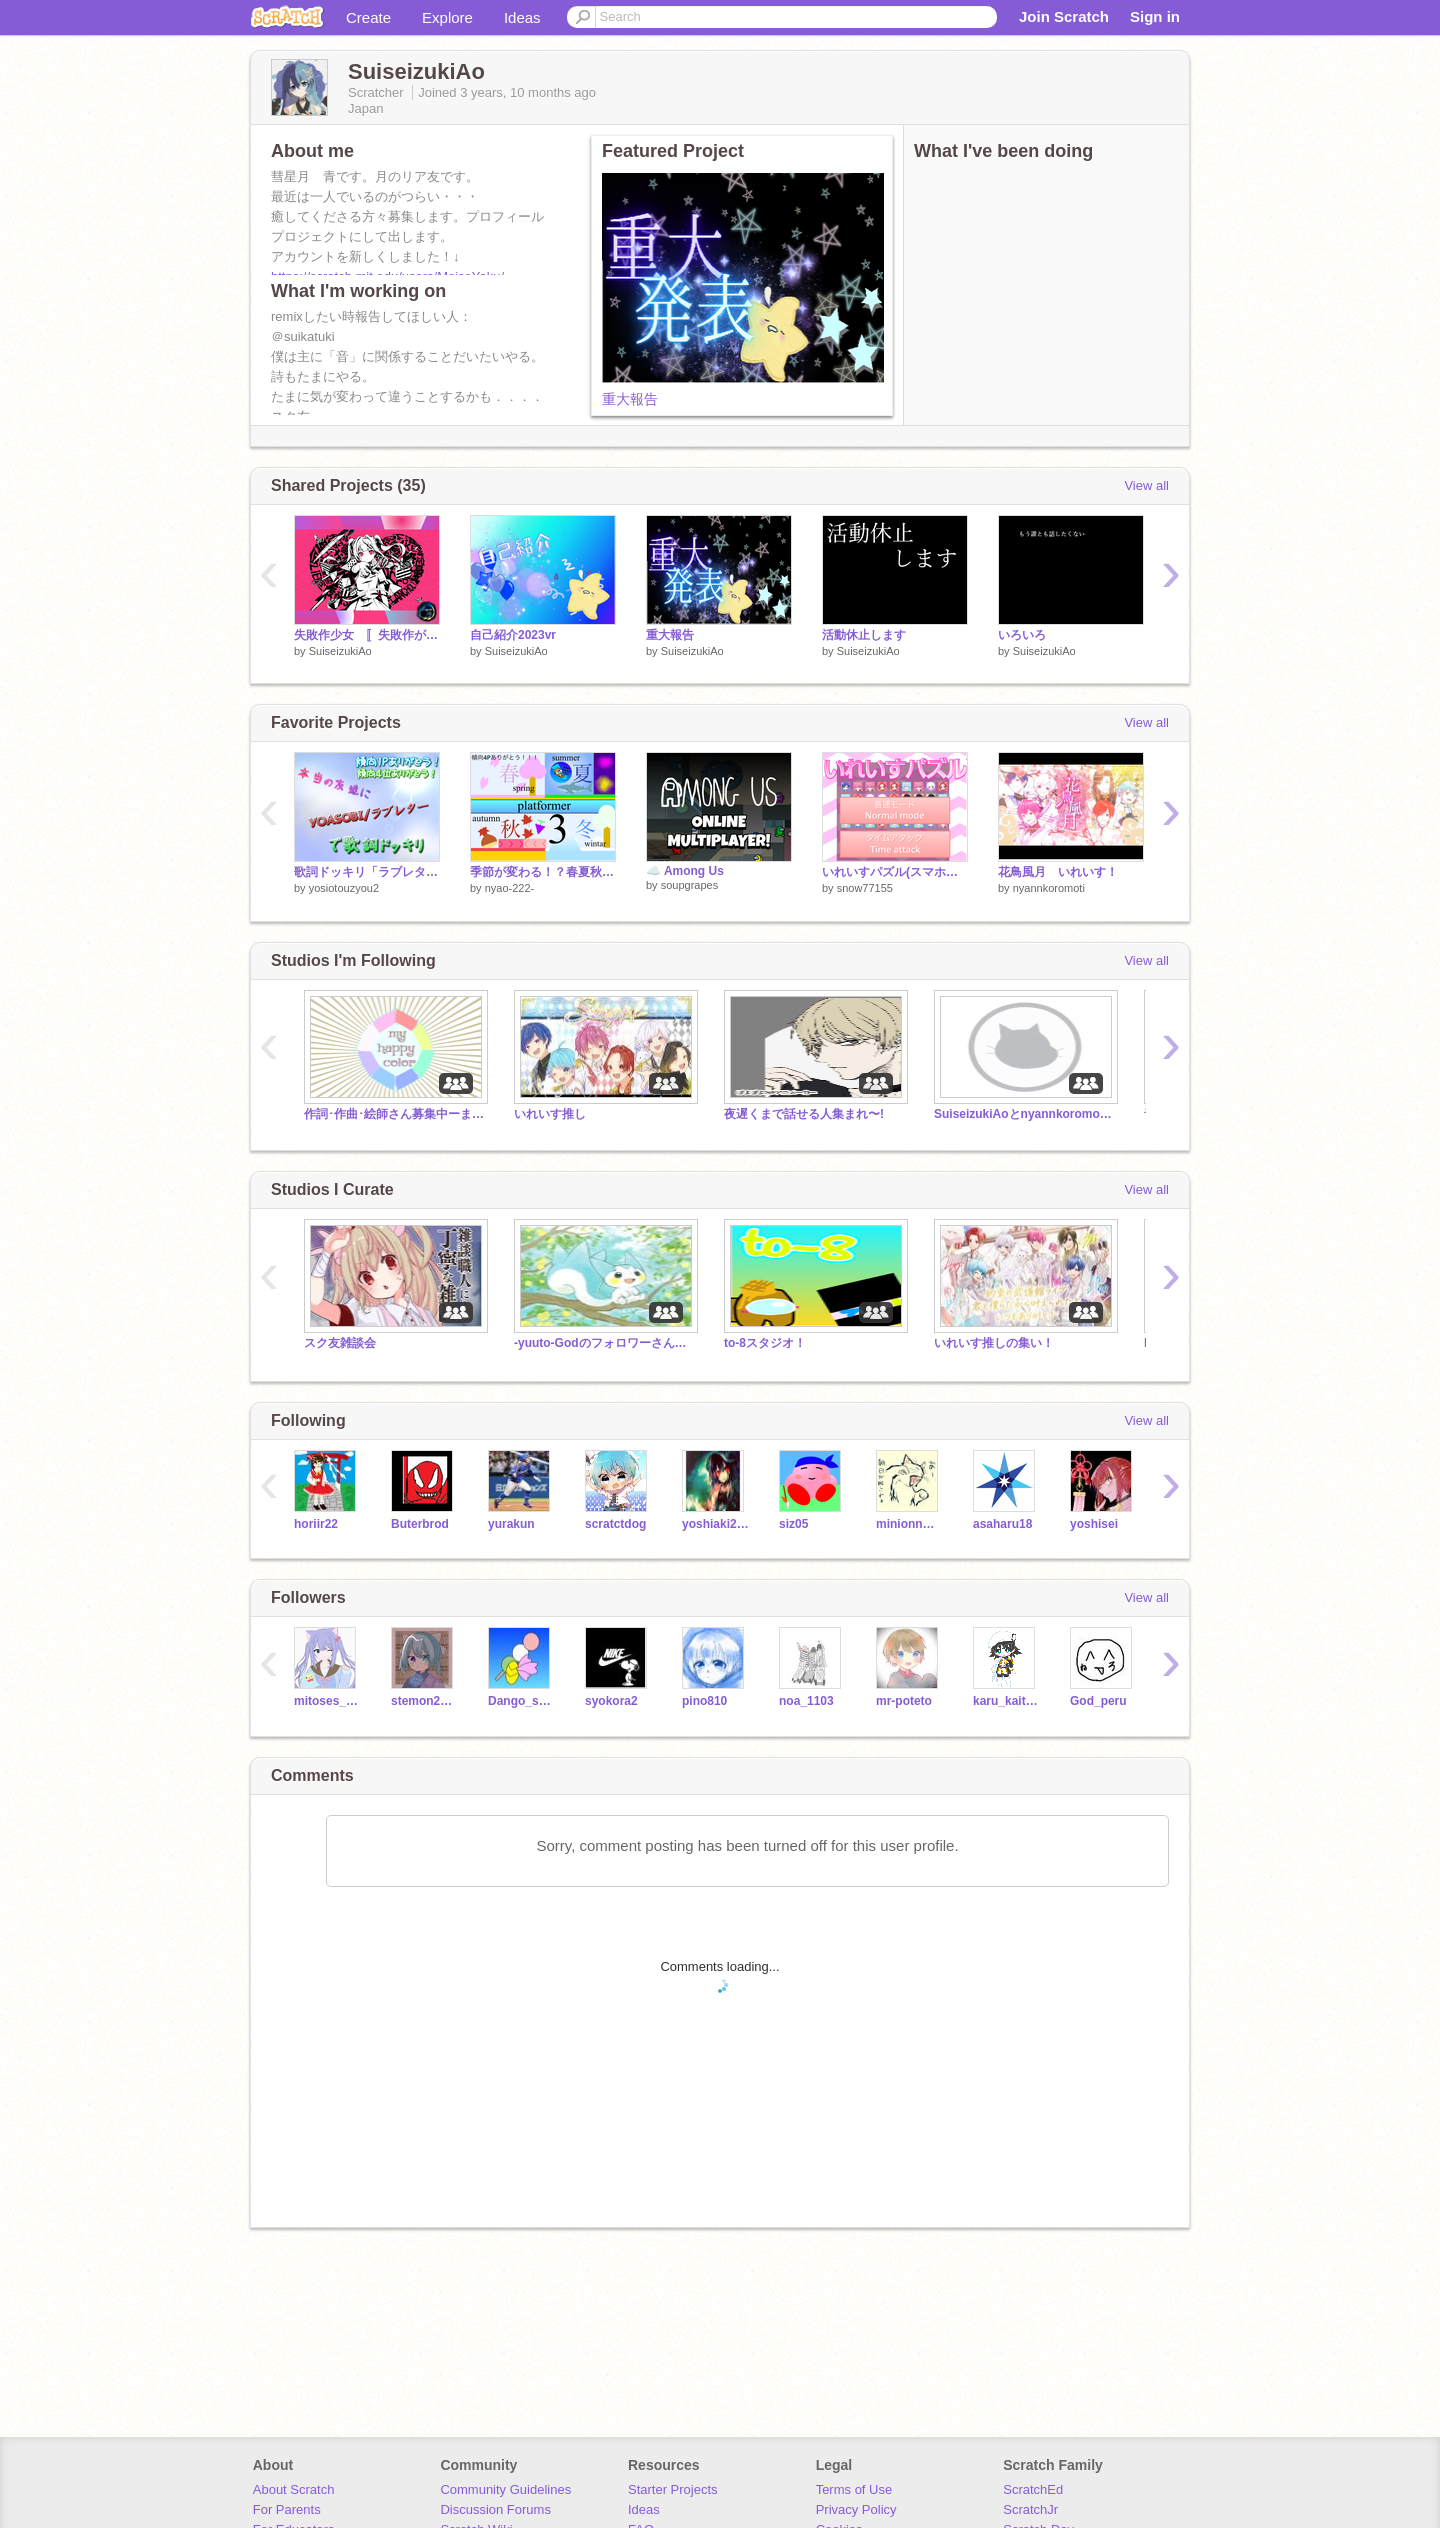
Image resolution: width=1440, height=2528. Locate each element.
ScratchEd (1033, 2489)
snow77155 (865, 888)
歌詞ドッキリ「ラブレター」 (367, 872)
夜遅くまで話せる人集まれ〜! (804, 1114)
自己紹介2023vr (513, 635)
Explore (447, 17)
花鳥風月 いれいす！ (1058, 872)
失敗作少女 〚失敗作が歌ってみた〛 (367, 635)
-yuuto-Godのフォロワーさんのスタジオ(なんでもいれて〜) (604, 1343)
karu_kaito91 (1006, 1701)
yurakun (511, 1524)
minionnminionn (909, 1524)
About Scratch (294, 2489)
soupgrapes (690, 885)
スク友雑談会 (340, 1343)
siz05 (793, 1524)
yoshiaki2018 (715, 1524)
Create (368, 17)
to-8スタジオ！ (765, 1343)
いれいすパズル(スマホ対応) (895, 872)
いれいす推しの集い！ (994, 1343)
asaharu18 (1002, 1524)
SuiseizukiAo (340, 651)
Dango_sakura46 (521, 1701)
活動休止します (864, 635)
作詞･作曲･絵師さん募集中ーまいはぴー (394, 1114)
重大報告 (630, 399)
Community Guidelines (505, 2489)
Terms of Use (854, 2489)
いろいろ (1022, 635)
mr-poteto (904, 1701)
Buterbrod (420, 1524)
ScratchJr (1030, 2509)
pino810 (704, 1701)
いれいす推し (550, 1114)
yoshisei (1094, 1524)
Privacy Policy (856, 2509)
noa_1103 (806, 1701)
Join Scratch (1064, 16)
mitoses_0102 (327, 1701)
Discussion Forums (495, 2509)
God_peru (1098, 1701)
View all (1146, 485)
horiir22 (316, 1524)
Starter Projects (673, 2489)
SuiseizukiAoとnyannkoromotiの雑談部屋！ (1024, 1114)
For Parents (287, 2509)
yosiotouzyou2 (344, 888)
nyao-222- (510, 888)
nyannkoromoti (1049, 888)
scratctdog (615, 1524)
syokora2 (611, 1701)
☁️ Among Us (685, 871)
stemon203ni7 (424, 1701)
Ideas (522, 17)
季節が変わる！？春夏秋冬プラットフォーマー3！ (543, 872)
